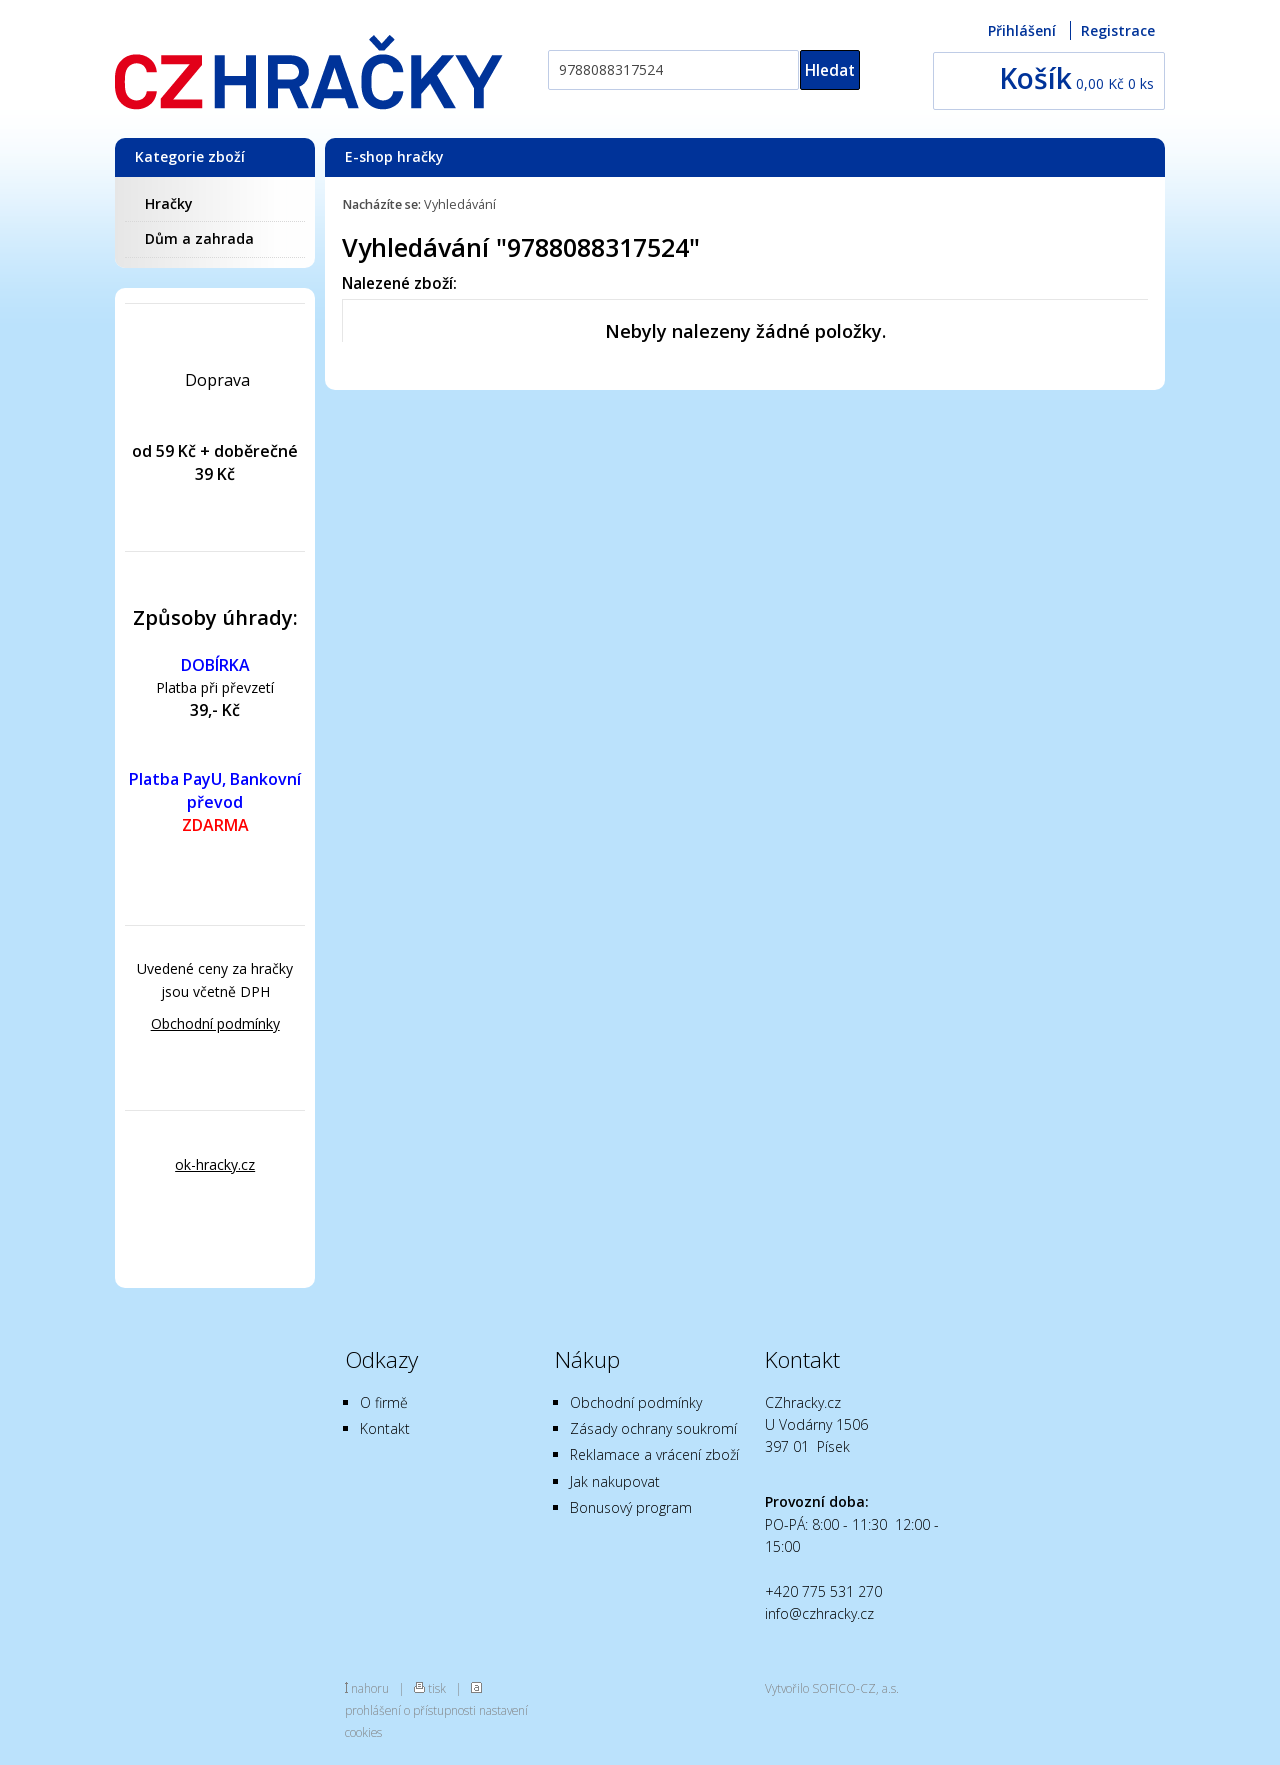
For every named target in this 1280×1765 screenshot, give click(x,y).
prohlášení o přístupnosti (410, 1710)
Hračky (169, 203)
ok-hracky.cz (215, 1164)
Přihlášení (1022, 30)
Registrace (1118, 30)
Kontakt (385, 1428)
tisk (437, 1688)
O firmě (384, 1402)
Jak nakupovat (615, 1481)
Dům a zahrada (199, 238)
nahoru (370, 1688)
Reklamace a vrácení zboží (654, 1454)
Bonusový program (631, 1507)
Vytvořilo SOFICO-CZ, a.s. (832, 1688)
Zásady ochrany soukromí (653, 1428)
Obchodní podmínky (215, 1023)
